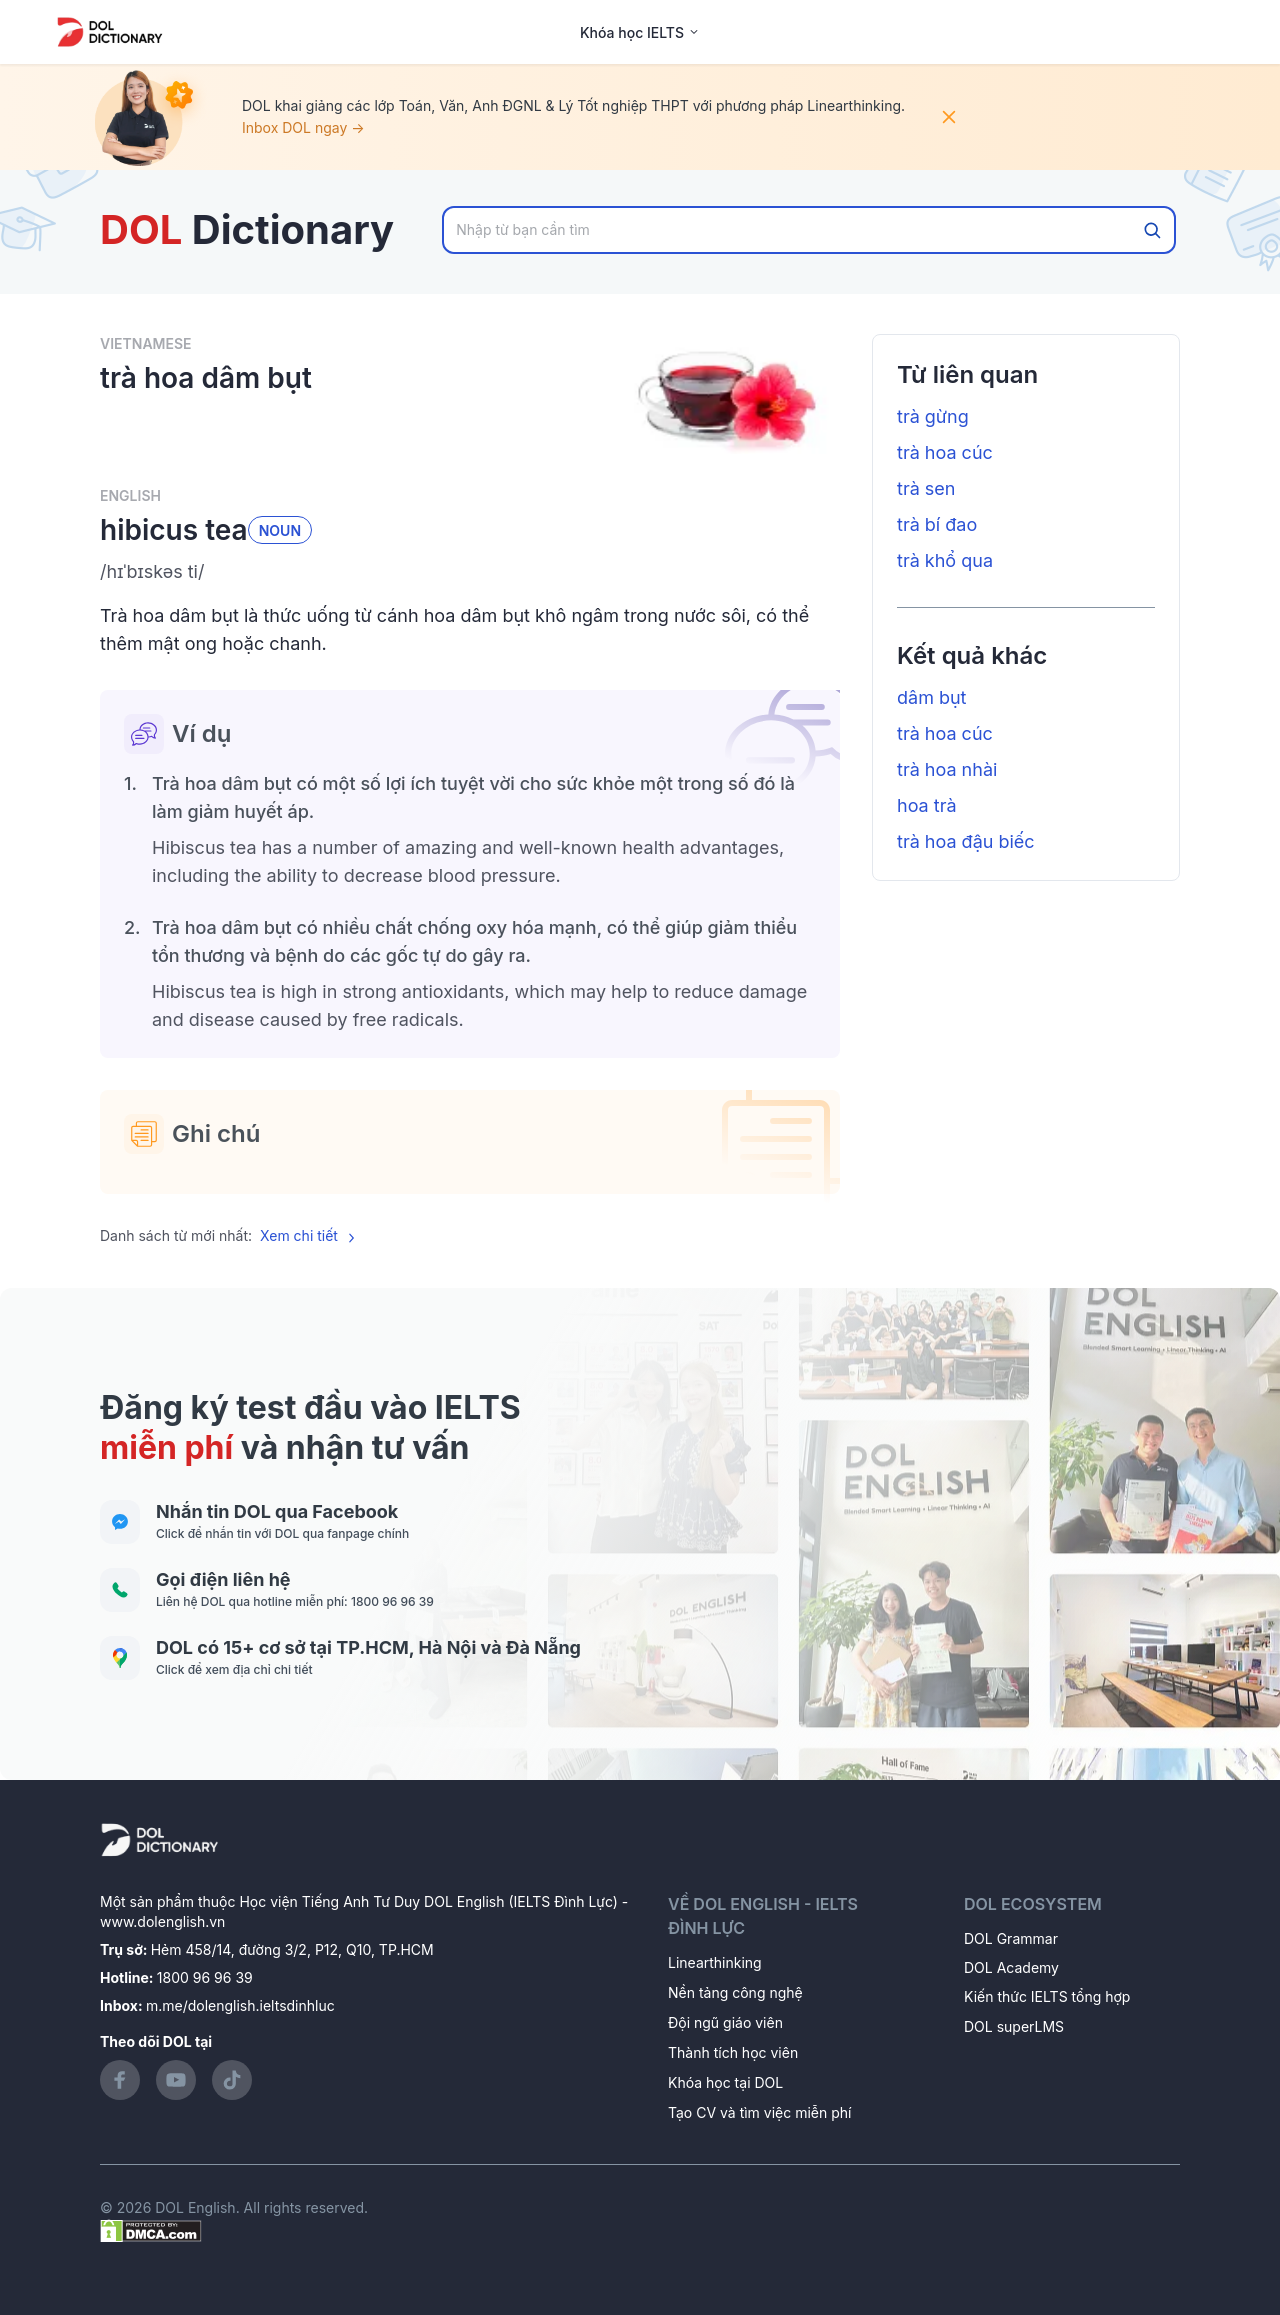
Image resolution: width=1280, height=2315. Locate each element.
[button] (470, 572)
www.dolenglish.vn (162, 1921)
